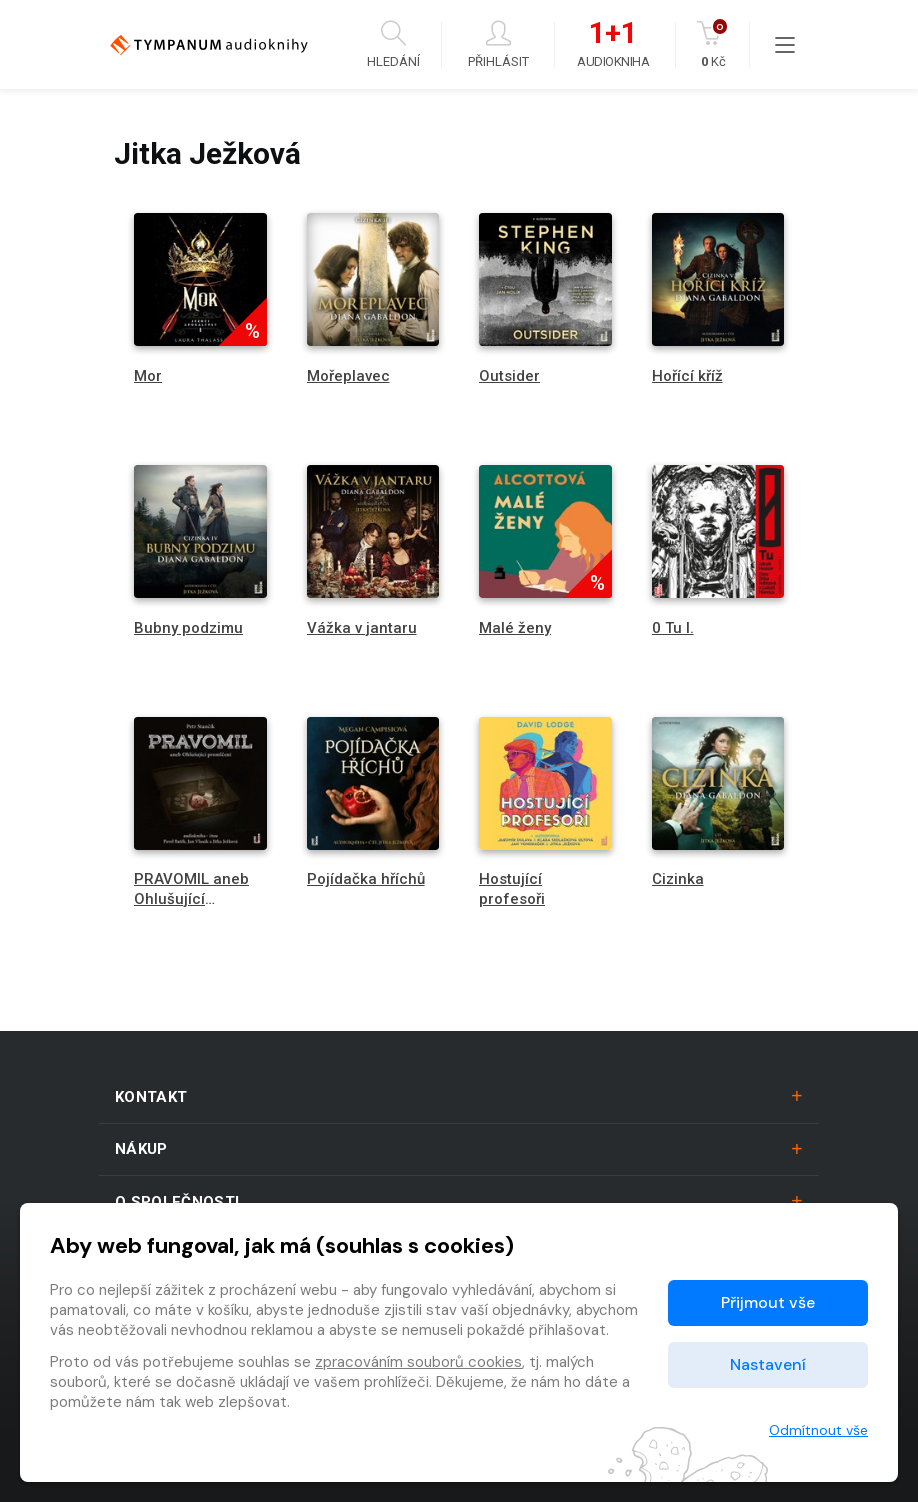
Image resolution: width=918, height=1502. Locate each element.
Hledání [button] (393, 44)
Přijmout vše (768, 1302)
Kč (713, 44)
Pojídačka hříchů (366, 879)
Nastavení (768, 1364)
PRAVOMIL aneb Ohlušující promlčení (191, 898)
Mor (148, 376)
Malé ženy (515, 628)
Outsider (509, 376)
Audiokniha (613, 45)
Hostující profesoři (512, 888)
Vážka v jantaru (362, 628)
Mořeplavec (348, 376)
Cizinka (678, 879)
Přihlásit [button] (498, 44)
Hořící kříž (687, 376)
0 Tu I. (673, 628)
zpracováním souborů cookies (418, 1362)
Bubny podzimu (188, 628)
